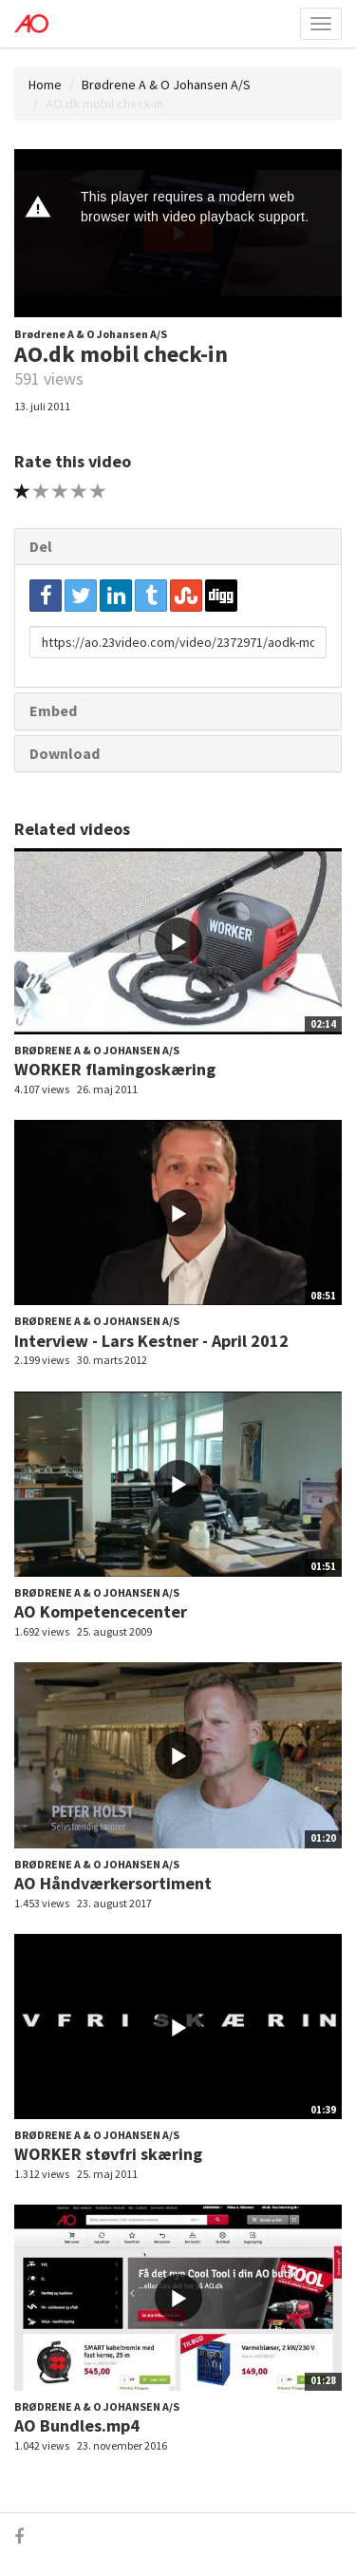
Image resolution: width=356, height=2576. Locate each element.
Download (64, 753)
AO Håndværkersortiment (113, 1883)
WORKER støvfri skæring (108, 2154)
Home (45, 84)
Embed (53, 710)
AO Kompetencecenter (100, 1611)
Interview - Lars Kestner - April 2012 (151, 1341)
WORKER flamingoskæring (114, 1069)
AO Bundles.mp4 (77, 2425)
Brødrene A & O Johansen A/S (166, 84)
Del (40, 546)
